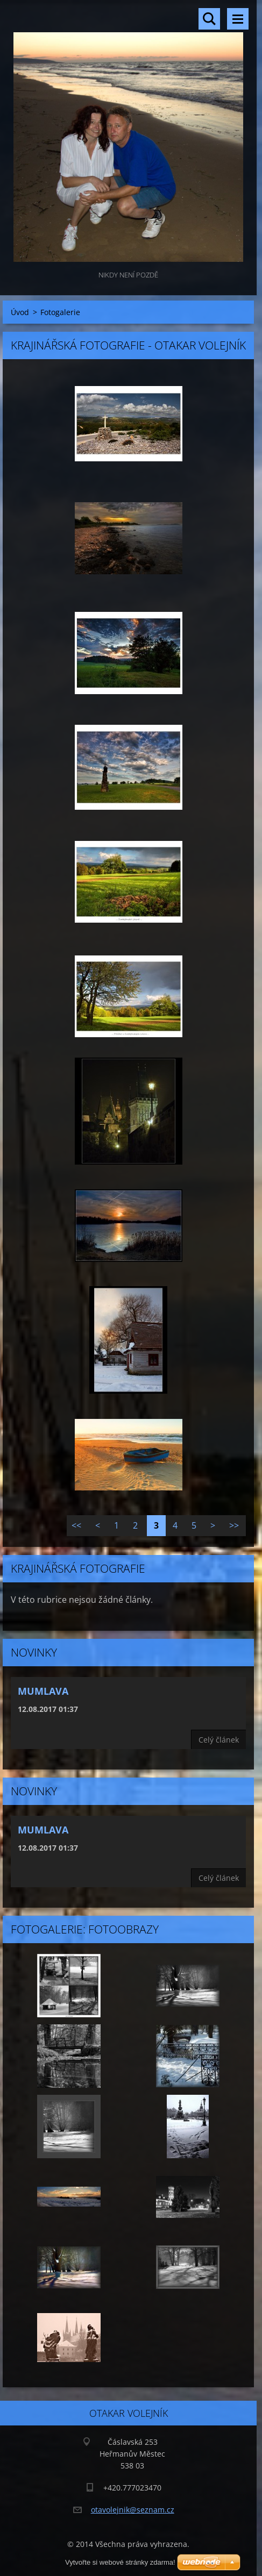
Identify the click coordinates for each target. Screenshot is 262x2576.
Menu (238, 19)
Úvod (20, 312)
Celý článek (219, 1740)
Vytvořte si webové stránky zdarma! (120, 2562)
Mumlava (43, 1691)
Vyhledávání (209, 19)
